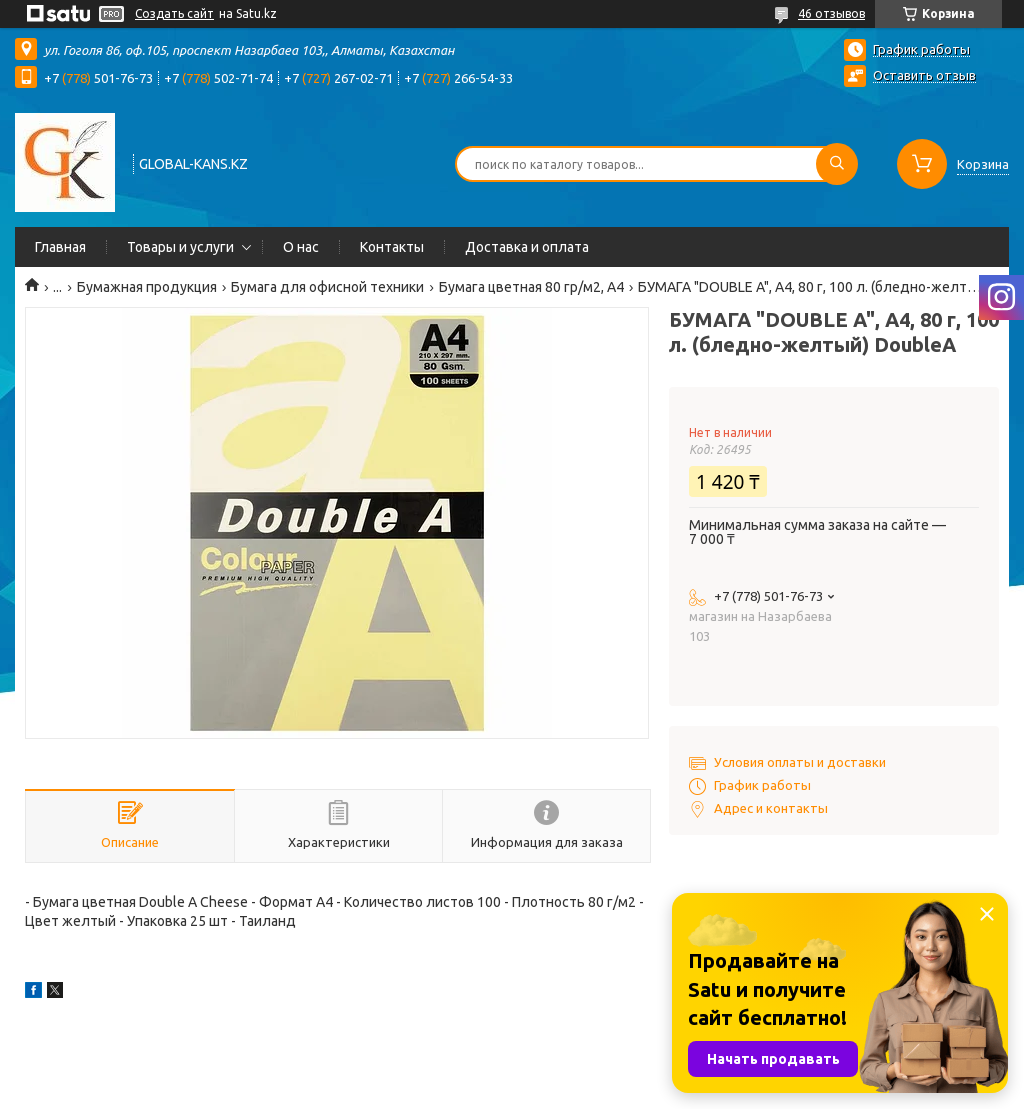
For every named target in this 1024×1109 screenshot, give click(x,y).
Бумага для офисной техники (327, 287)
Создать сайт (174, 13)
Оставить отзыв (924, 75)
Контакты (392, 247)
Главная (60, 247)
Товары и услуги (180, 247)
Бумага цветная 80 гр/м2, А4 (531, 287)
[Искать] (837, 164)
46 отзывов (831, 13)
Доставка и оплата (527, 247)
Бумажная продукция (147, 287)
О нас (301, 247)
